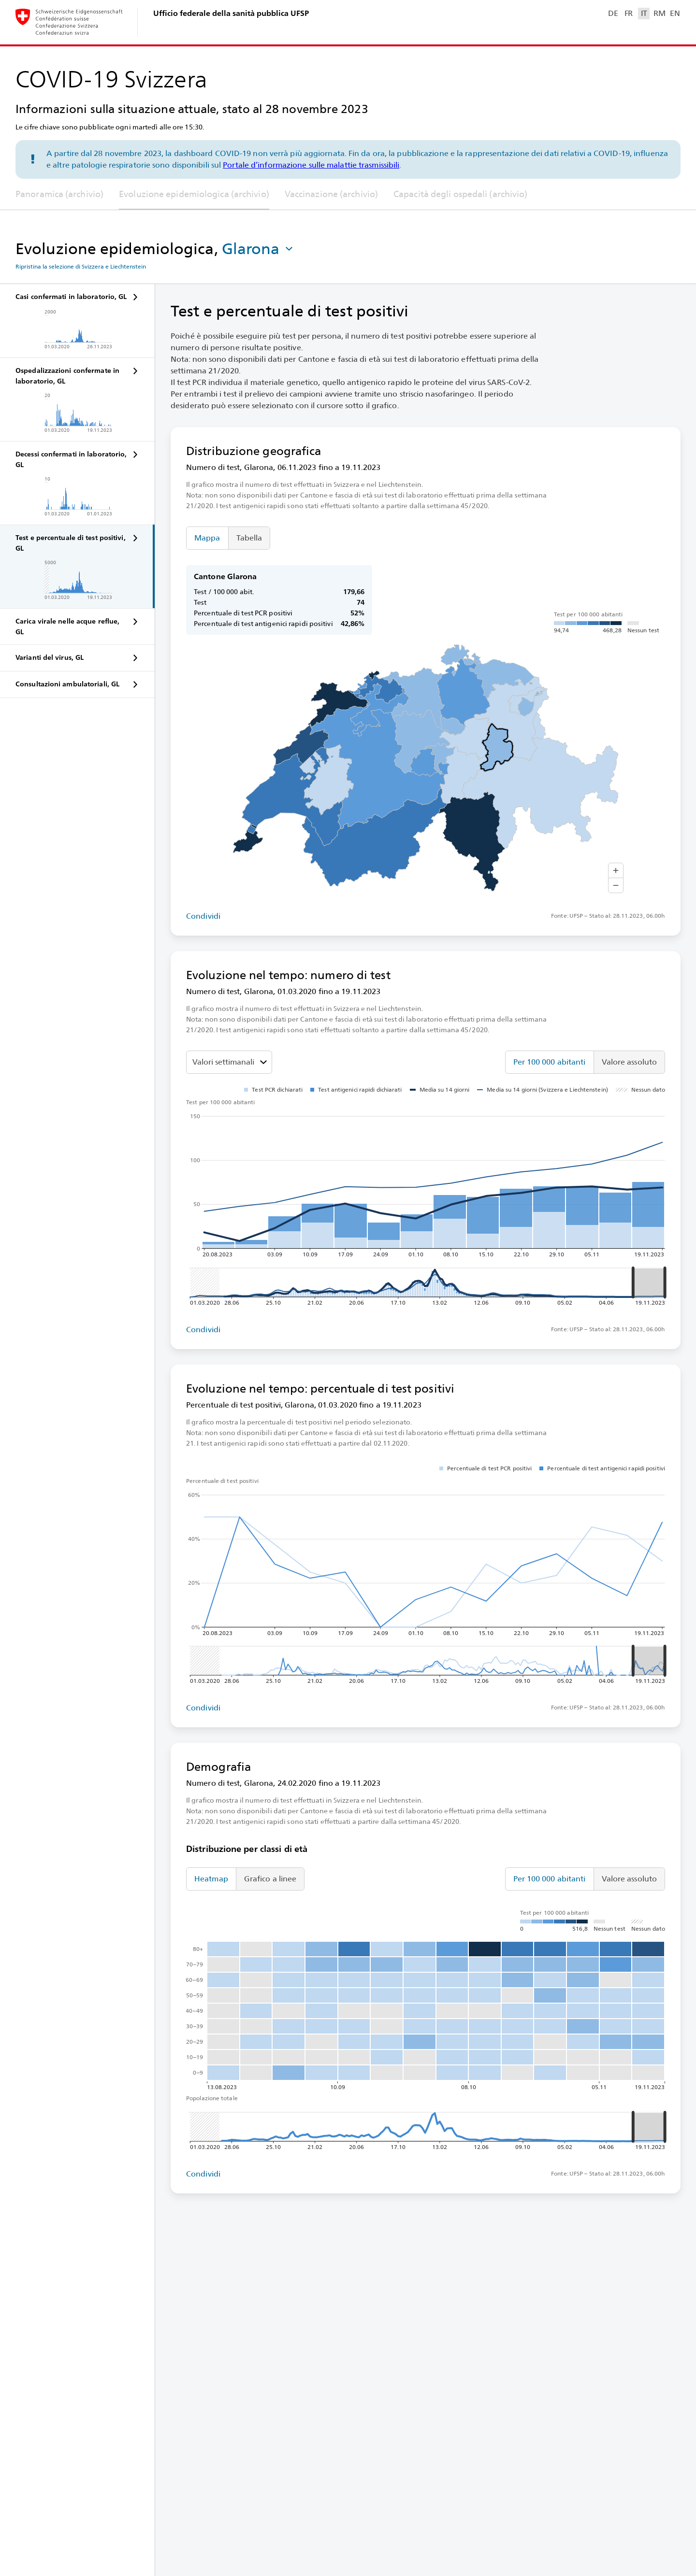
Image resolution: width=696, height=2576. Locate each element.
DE (613, 13)
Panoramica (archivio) (59, 194)
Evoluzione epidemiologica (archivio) (194, 194)
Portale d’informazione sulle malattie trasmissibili (311, 165)
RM (659, 13)
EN (675, 13)
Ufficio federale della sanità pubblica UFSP (231, 13)
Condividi (203, 916)
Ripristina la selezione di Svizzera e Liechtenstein (80, 267)
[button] (258, 248)
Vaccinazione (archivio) (331, 194)
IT (644, 13)
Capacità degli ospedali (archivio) (460, 194)
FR (628, 13)
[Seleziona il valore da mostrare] (229, 1062)
